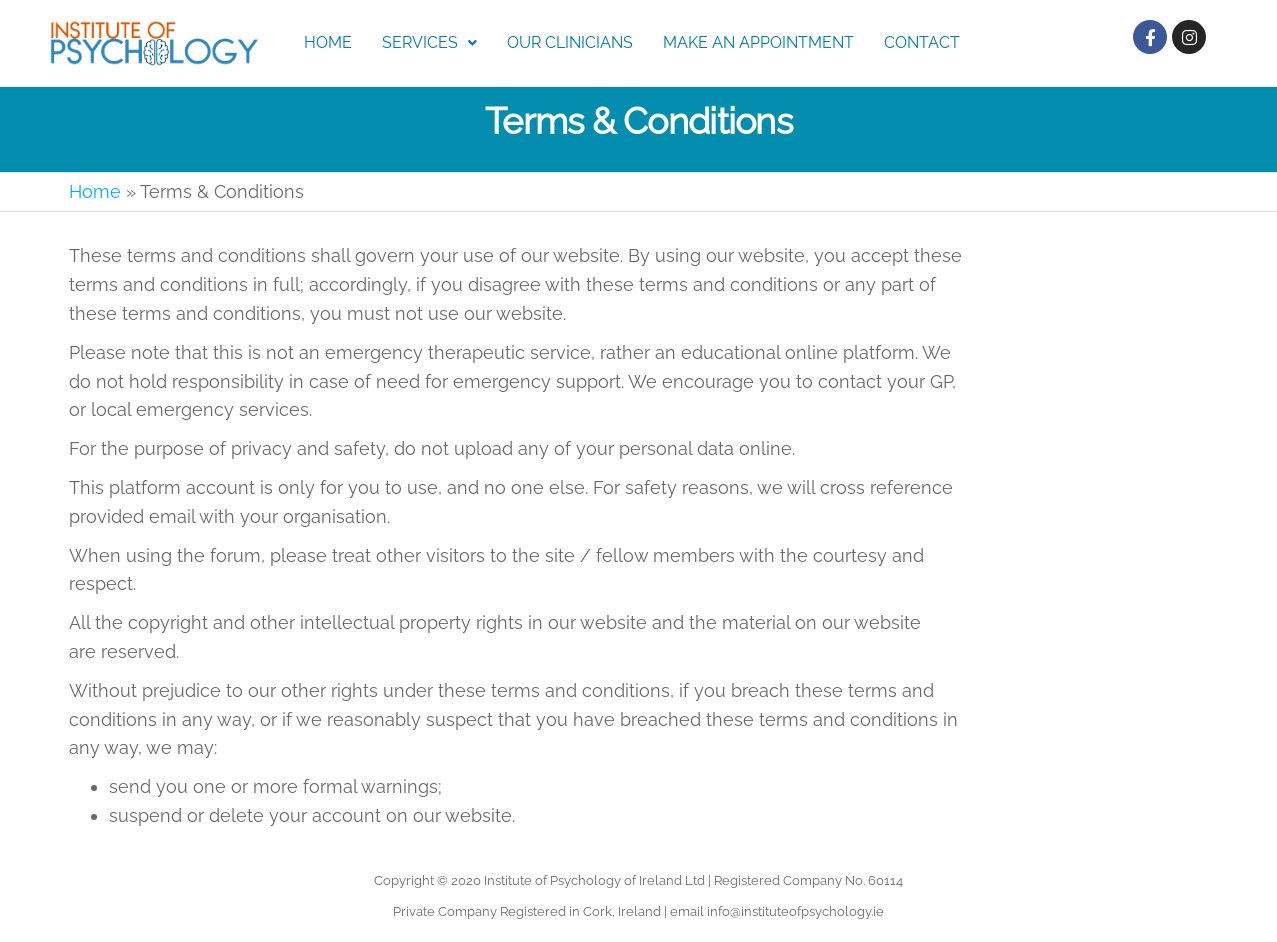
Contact (922, 42)
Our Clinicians (570, 42)
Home (328, 42)
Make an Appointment (758, 42)
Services (429, 42)
